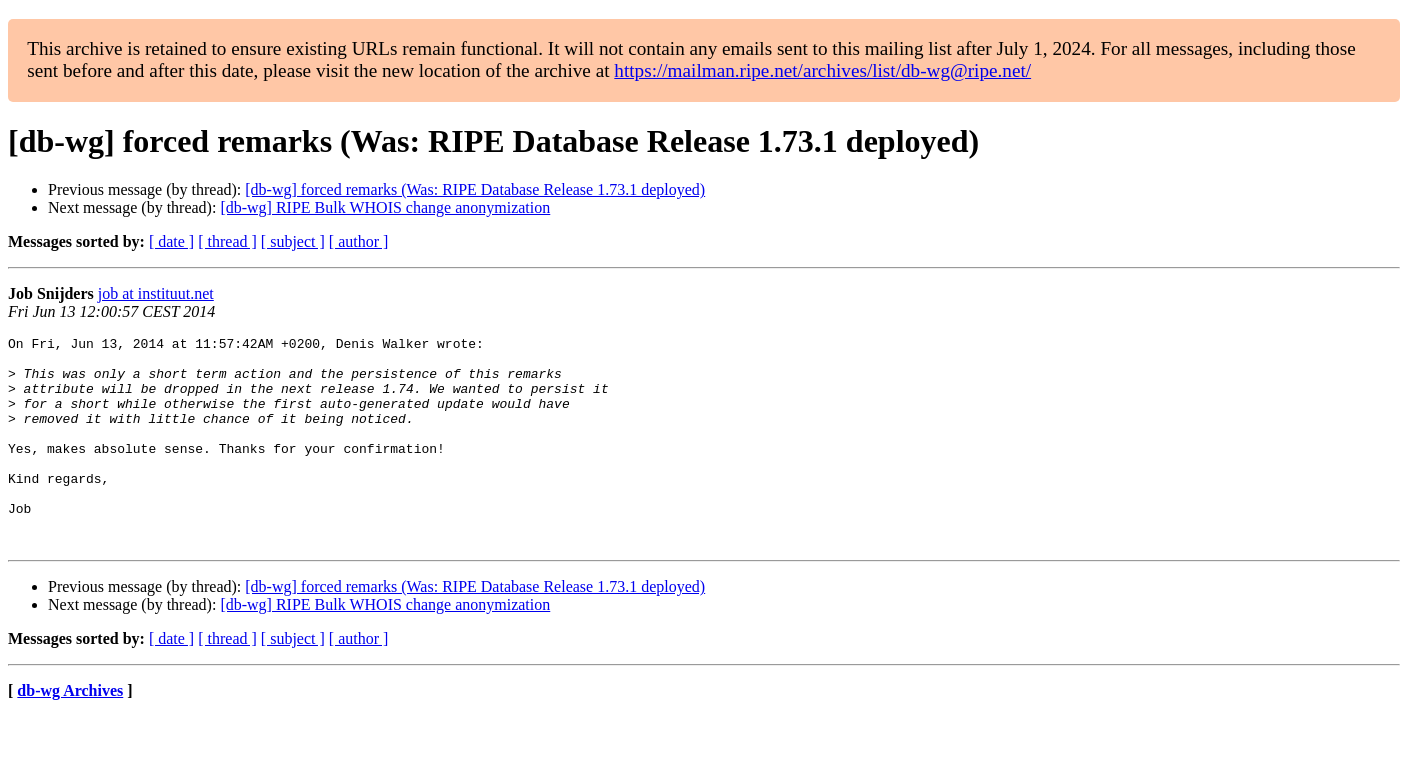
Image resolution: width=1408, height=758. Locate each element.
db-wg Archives (70, 732)
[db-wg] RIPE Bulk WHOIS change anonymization (385, 207)
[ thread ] (227, 241)
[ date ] (171, 241)
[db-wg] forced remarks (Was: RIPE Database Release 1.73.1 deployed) (475, 189)
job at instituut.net (156, 293)
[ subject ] (293, 241)
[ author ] (359, 241)
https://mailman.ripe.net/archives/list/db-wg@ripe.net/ (822, 70)
